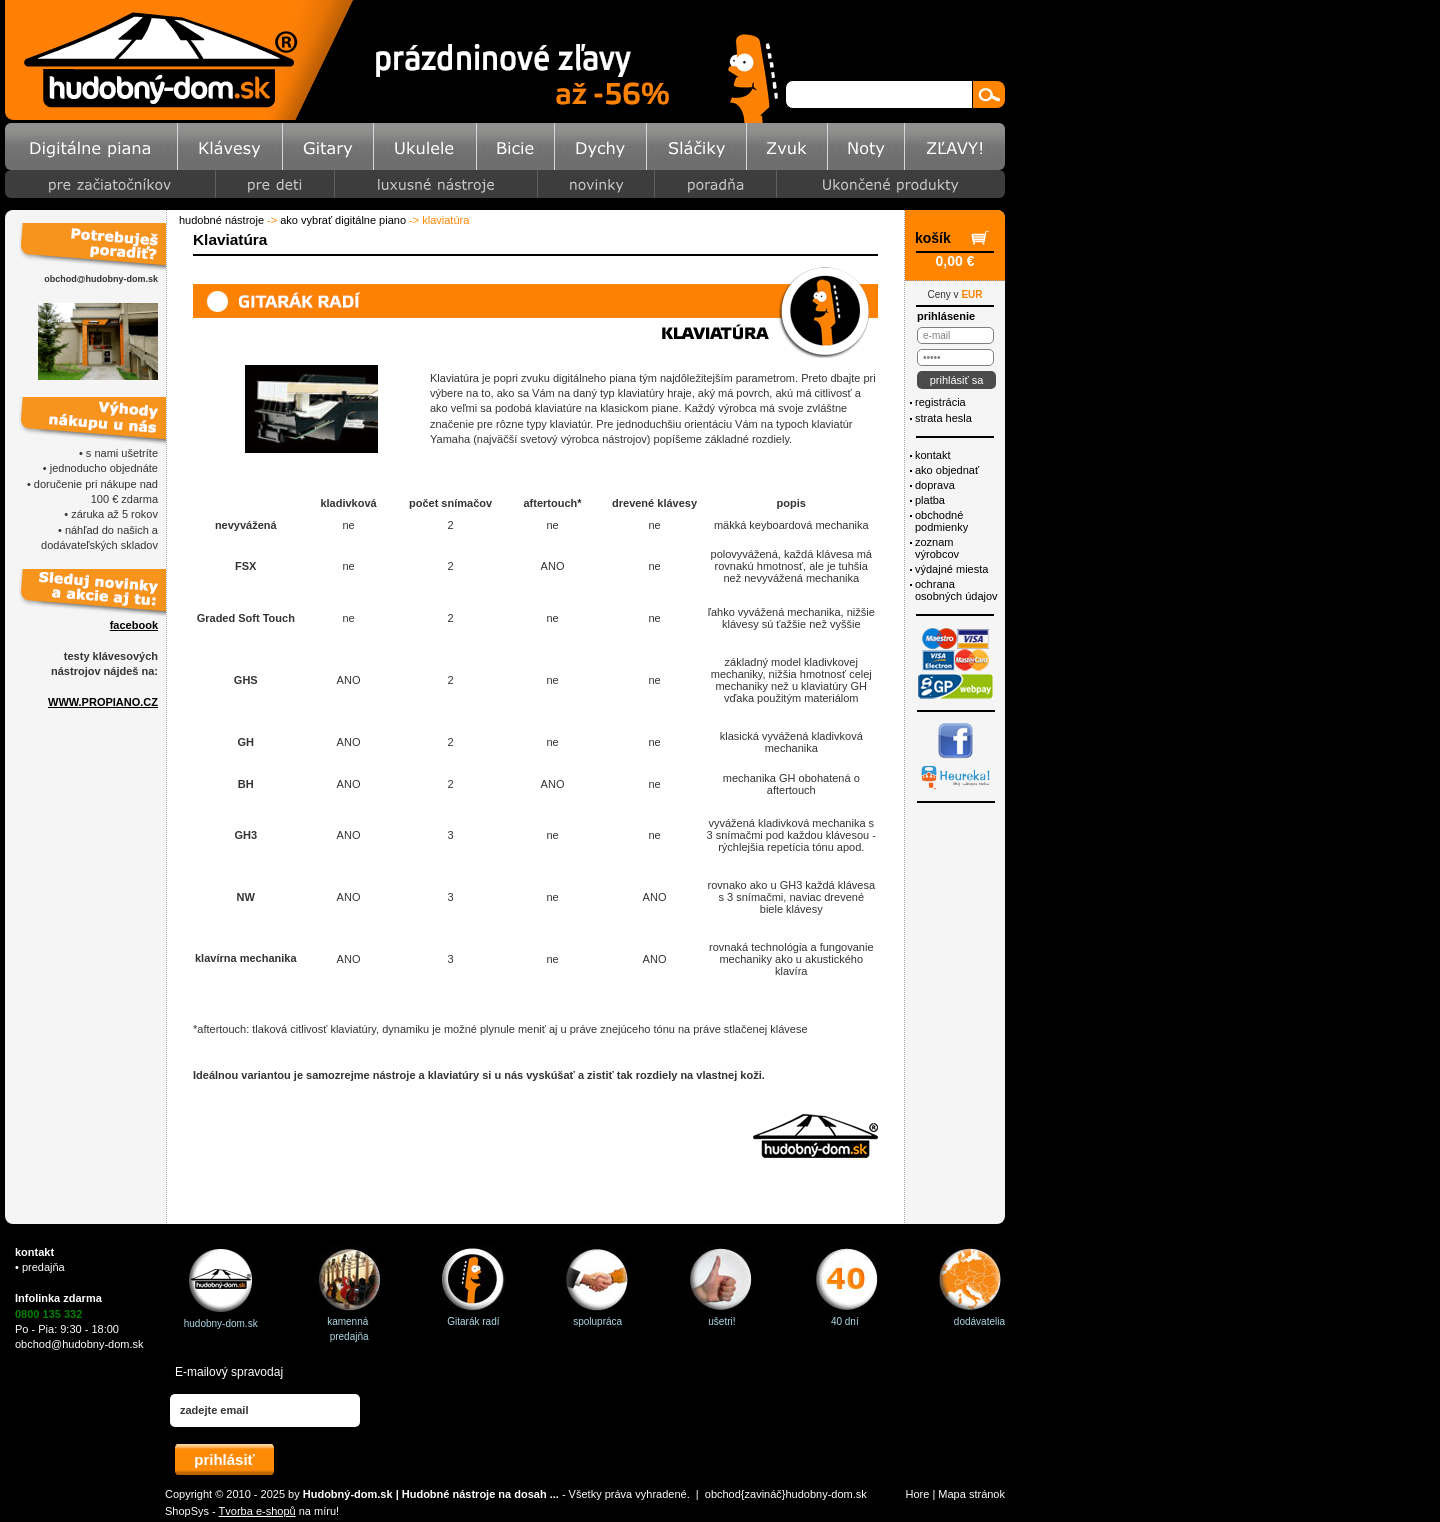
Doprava (935, 485)
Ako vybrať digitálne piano (343, 220)
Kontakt (932, 455)
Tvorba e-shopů (257, 1511)
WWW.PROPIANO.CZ (103, 702)
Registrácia (940, 402)
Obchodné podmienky (941, 521)
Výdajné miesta (951, 569)
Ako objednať (947, 470)
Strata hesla (943, 418)
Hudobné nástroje (221, 220)
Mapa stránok (971, 1494)
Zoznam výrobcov (937, 548)
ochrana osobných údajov (956, 590)
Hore (918, 1494)
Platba (930, 500)
